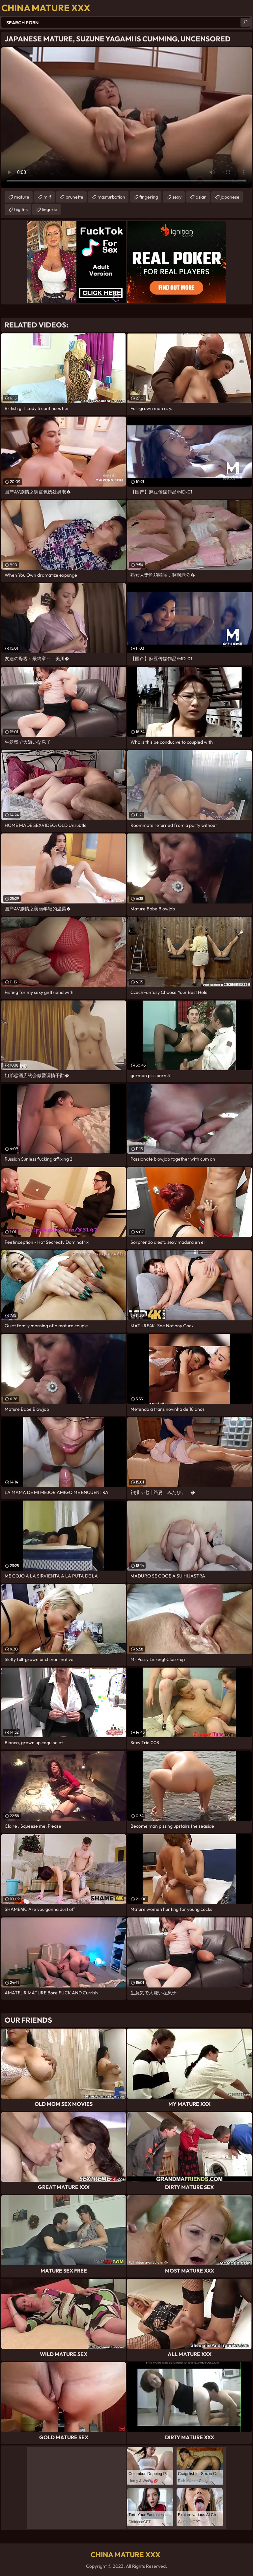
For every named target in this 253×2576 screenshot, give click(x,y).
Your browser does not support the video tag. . (126, 117)
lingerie (49, 209)
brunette (74, 197)
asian (201, 197)
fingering (148, 197)
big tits (21, 209)
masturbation (111, 197)
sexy (177, 197)
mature (21, 197)
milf (47, 197)
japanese (230, 197)
